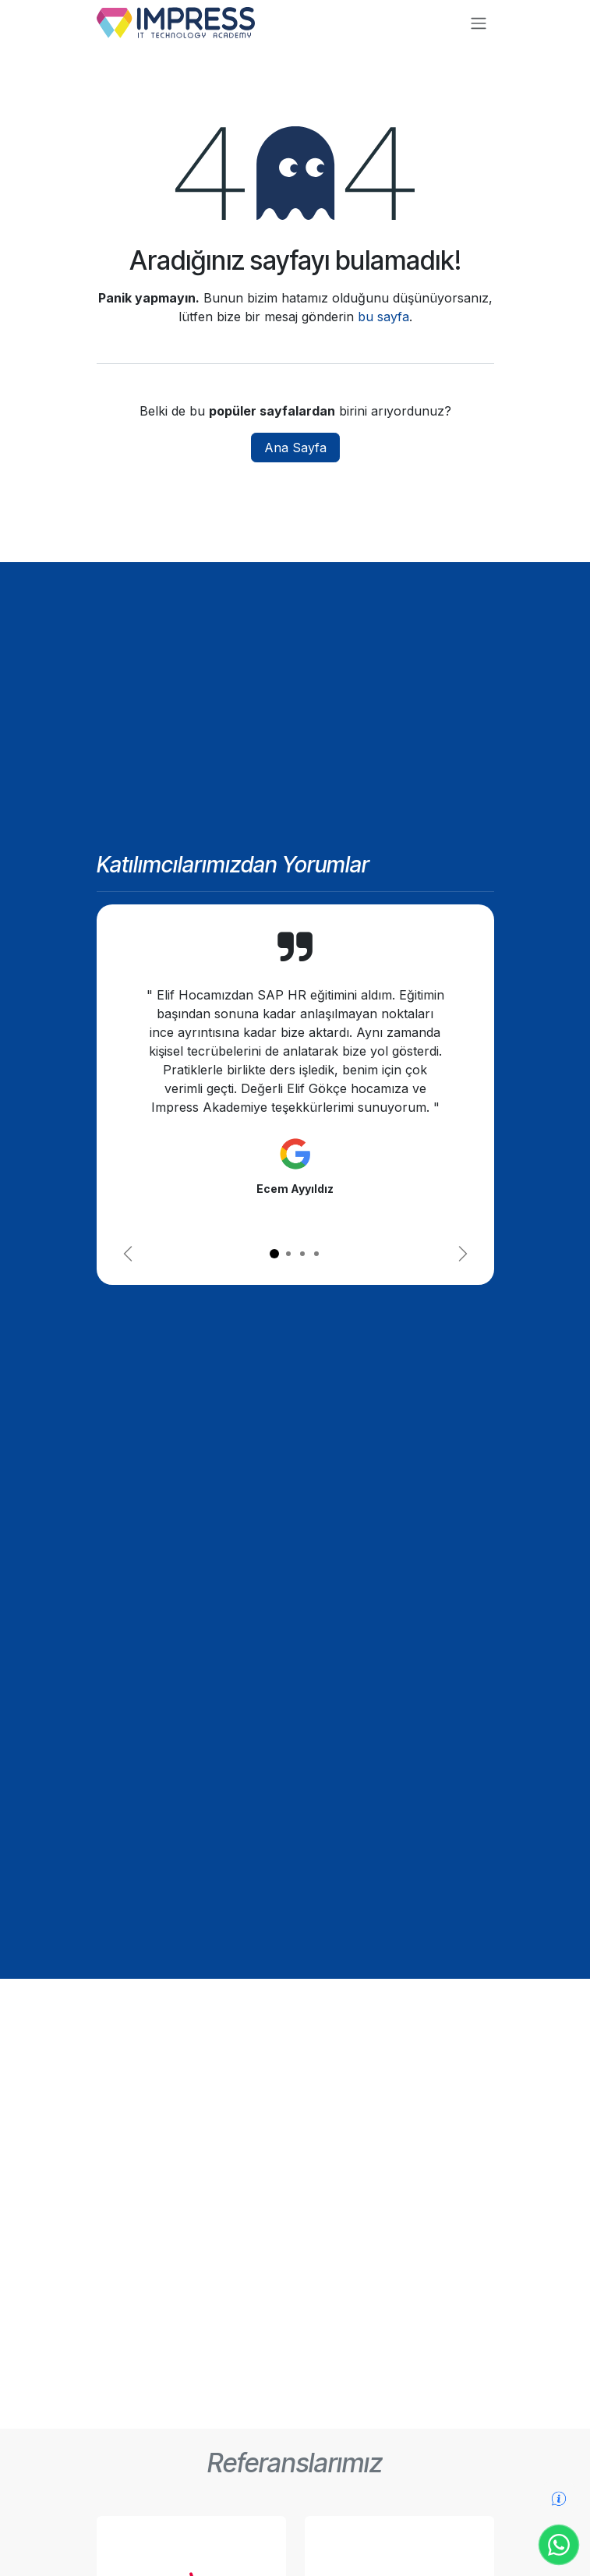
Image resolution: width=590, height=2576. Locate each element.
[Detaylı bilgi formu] (558, 2498)
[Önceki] (128, 1253)
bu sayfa (383, 316)
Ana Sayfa (295, 447)
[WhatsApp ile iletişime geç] (558, 2544)
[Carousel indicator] (274, 1253)
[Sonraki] (463, 1253)
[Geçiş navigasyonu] (478, 22)
